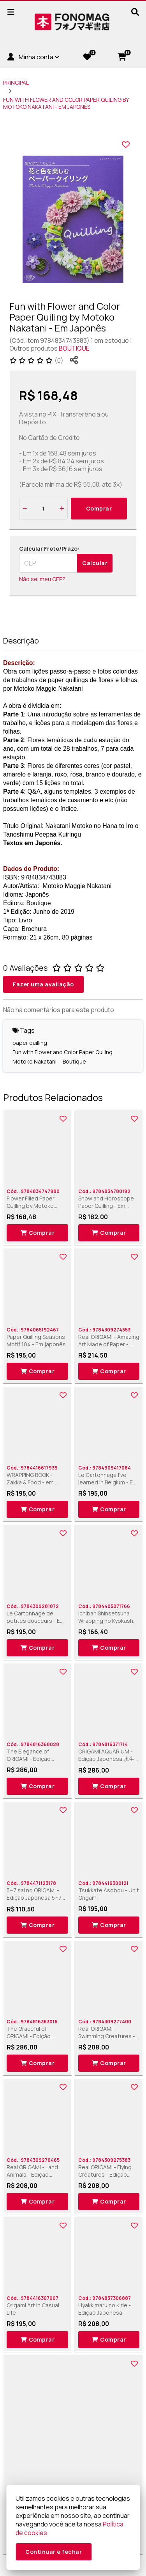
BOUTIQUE (74, 348)
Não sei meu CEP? (42, 579)
